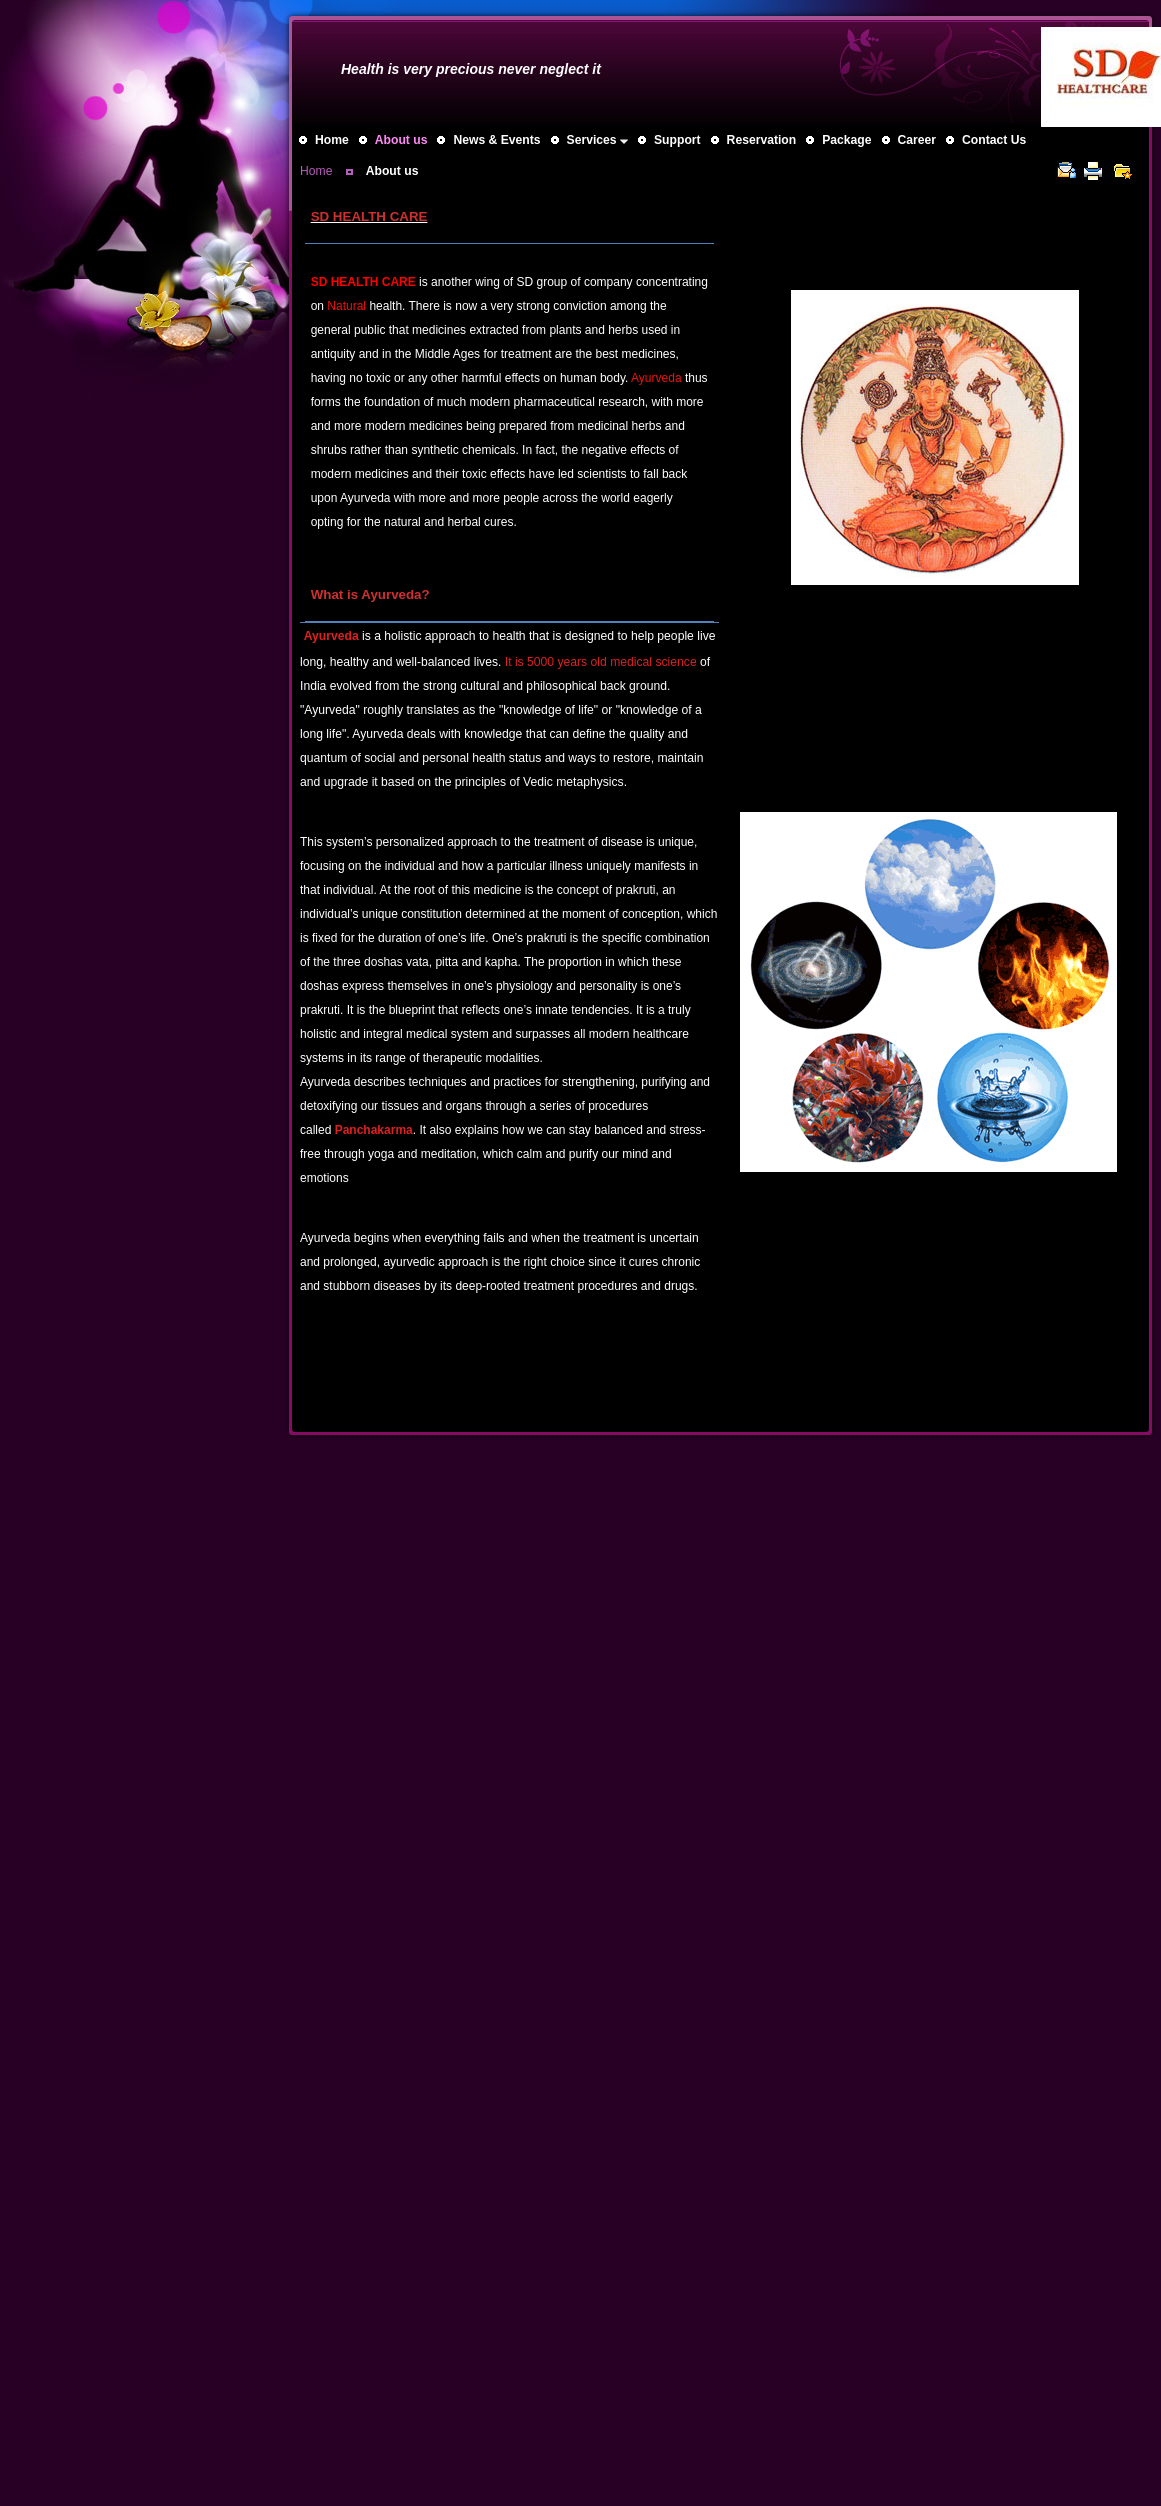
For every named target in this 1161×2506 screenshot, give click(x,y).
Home (316, 171)
